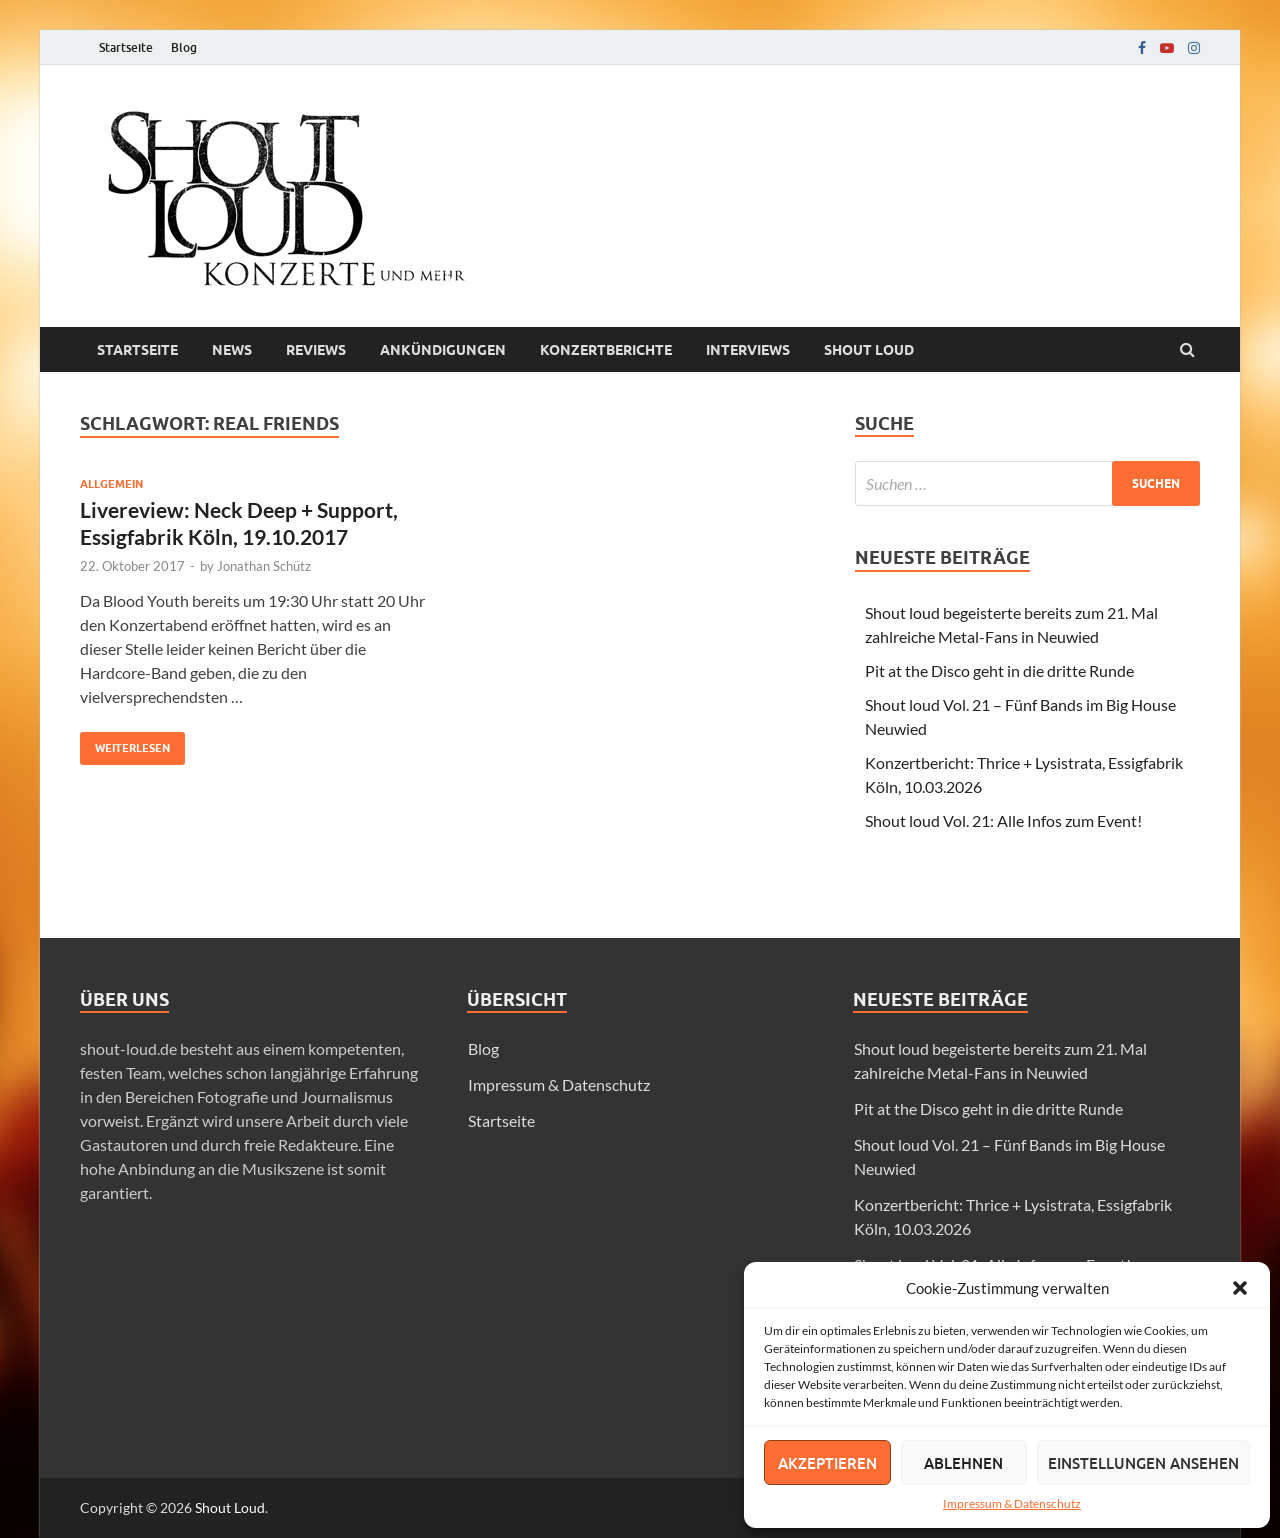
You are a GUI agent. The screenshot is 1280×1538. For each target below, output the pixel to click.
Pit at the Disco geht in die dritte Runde (999, 670)
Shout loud (869, 350)
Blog (184, 47)
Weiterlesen (125, 743)
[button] (1240, 1288)
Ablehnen (963, 1463)
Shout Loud (230, 1507)
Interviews (748, 350)
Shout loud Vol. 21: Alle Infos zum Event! (1003, 820)
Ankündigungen (443, 350)
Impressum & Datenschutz (1012, 1503)
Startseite (126, 47)
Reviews (316, 350)
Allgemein (111, 484)
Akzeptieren (827, 1463)
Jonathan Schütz (264, 566)
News (232, 350)
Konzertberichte (606, 350)
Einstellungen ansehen (1143, 1463)
